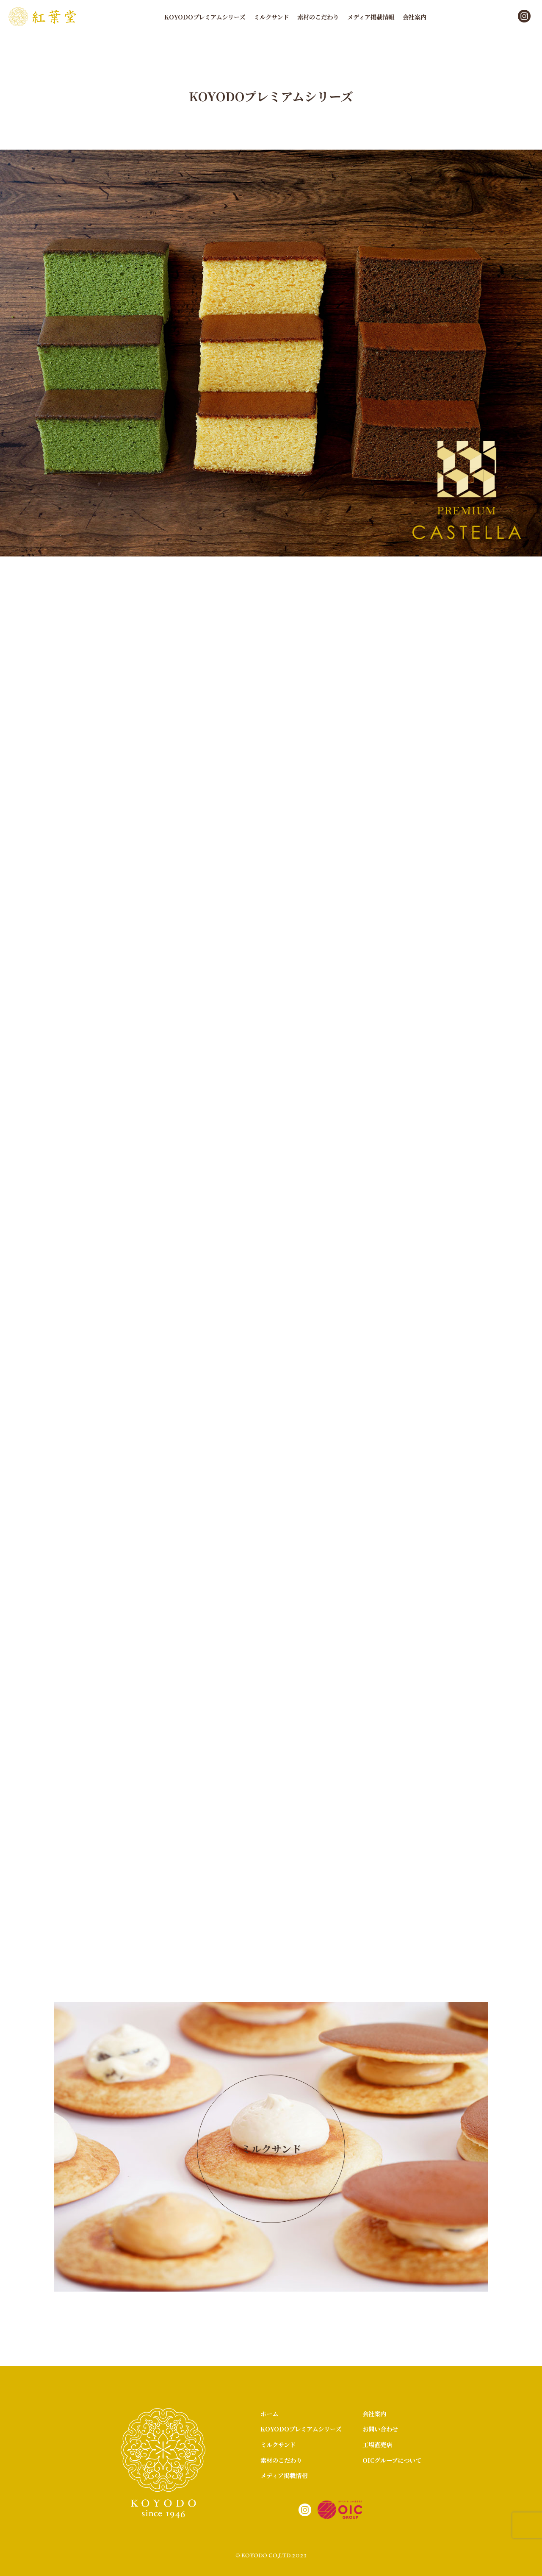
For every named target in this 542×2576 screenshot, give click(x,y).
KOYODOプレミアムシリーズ (204, 16)
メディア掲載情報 (370, 16)
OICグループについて (391, 2460)
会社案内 (414, 16)
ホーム (269, 2413)
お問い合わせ (380, 2428)
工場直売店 (377, 2444)
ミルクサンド (271, 16)
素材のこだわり (318, 16)
